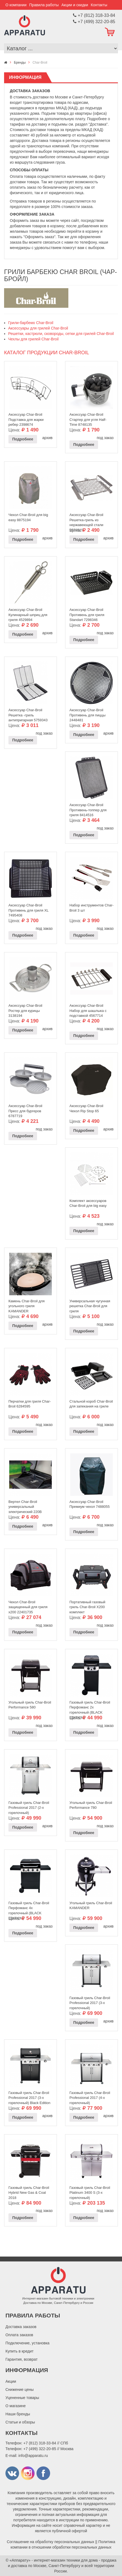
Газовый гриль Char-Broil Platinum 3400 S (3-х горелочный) (89, 2191)
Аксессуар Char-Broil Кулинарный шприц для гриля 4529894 (27, 613)
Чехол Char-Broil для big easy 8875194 (28, 517)
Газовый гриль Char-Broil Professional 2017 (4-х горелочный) (89, 2096)
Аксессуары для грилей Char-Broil (38, 328)
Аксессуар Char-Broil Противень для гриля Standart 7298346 (86, 613)
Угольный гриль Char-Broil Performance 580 (29, 1705)
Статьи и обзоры (20, 2422)
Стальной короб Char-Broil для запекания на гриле (91, 1404)
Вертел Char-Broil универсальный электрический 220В (25, 1505)
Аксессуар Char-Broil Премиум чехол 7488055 (89, 1504)
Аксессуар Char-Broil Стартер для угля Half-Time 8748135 (87, 418)
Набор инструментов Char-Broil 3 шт (91, 907)
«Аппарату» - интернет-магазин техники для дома (54, 2560)
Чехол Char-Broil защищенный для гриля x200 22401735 (27, 1605)
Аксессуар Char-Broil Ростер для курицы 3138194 (25, 1009)
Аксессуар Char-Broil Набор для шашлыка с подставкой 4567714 (87, 1009)
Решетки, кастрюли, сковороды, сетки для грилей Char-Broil (61, 333)
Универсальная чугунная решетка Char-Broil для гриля (89, 1304)
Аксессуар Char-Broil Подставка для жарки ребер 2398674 (26, 418)
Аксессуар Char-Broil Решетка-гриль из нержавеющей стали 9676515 (86, 518)
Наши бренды (17, 2414)
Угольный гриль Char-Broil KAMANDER (90, 1905)
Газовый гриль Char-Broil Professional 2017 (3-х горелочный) (89, 2001)
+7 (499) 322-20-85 (39, 2449)
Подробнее (22, 439)
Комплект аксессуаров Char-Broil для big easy (87, 1203)
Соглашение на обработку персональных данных (50, 2542)
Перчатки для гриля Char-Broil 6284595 (29, 1404)
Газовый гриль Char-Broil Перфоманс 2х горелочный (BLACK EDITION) (89, 1706)
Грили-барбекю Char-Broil (30, 323)
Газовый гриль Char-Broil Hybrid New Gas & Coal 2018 (28, 2191)
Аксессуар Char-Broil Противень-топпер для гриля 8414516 (87, 808)
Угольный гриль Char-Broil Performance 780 (90, 1805)
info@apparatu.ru (33, 2455)
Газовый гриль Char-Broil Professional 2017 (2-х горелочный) (28, 1806)
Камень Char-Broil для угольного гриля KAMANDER (26, 1304)
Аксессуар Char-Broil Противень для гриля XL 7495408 (28, 909)
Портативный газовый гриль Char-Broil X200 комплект (87, 1605)
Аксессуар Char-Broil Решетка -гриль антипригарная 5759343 (28, 713)
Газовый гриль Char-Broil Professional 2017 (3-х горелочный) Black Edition (29, 2096)
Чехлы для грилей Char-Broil (33, 339)
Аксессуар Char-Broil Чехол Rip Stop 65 (86, 1108)
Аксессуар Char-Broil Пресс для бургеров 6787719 (25, 1109)
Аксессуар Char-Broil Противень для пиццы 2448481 (87, 713)
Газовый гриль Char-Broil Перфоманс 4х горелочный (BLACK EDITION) (28, 1906)
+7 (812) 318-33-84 (39, 2443)
